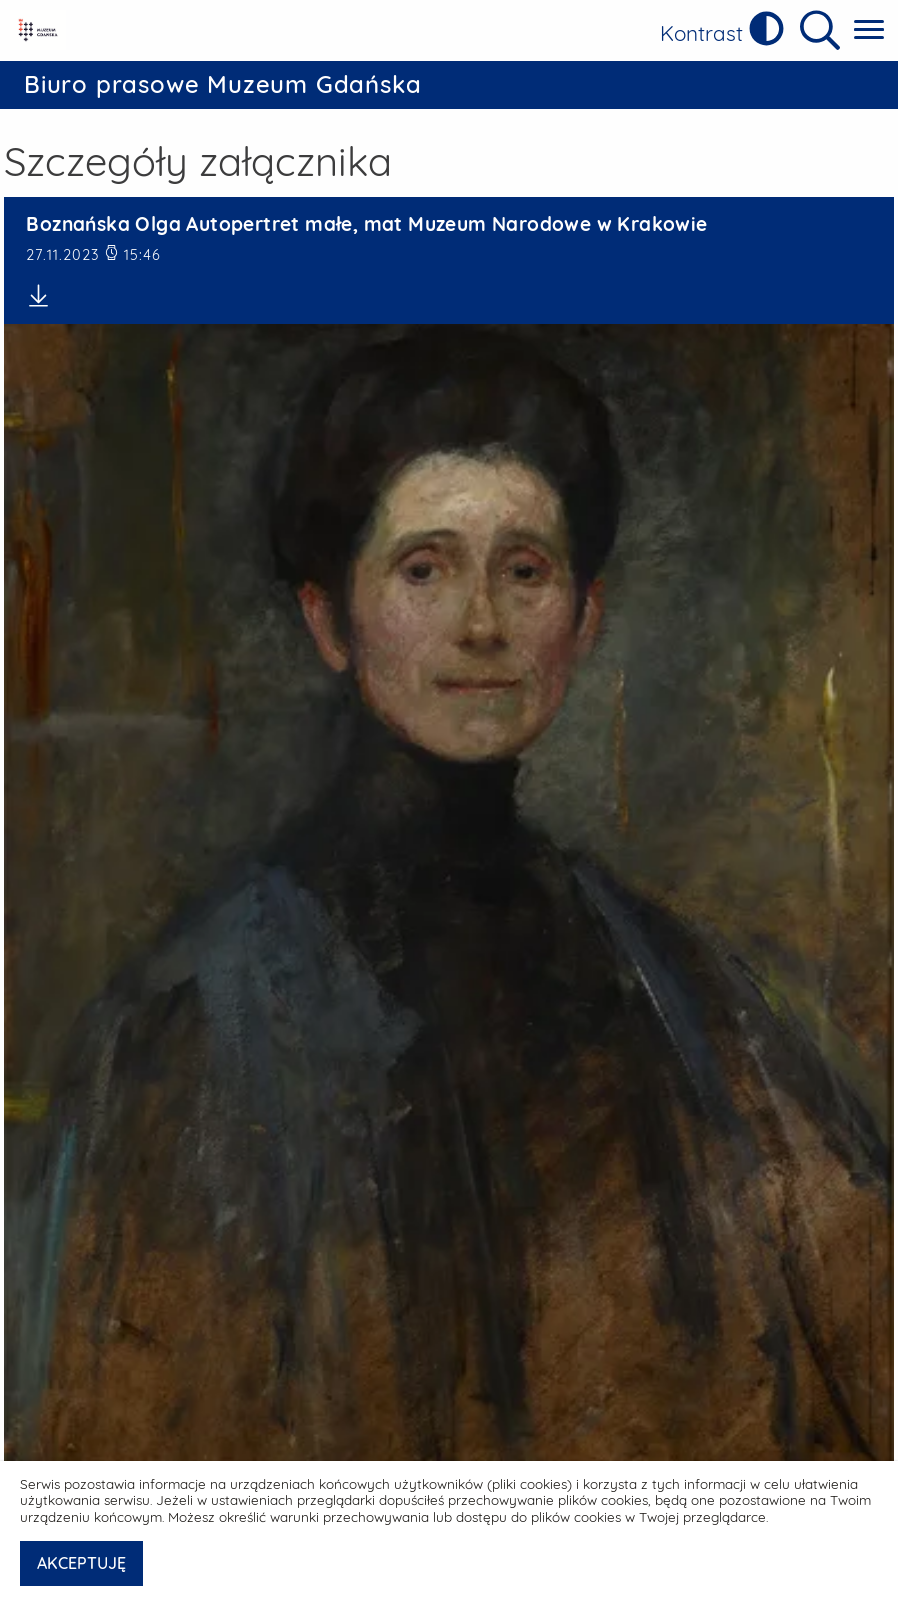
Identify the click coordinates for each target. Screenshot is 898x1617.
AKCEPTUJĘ (81, 1563)
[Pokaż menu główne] (869, 30)
